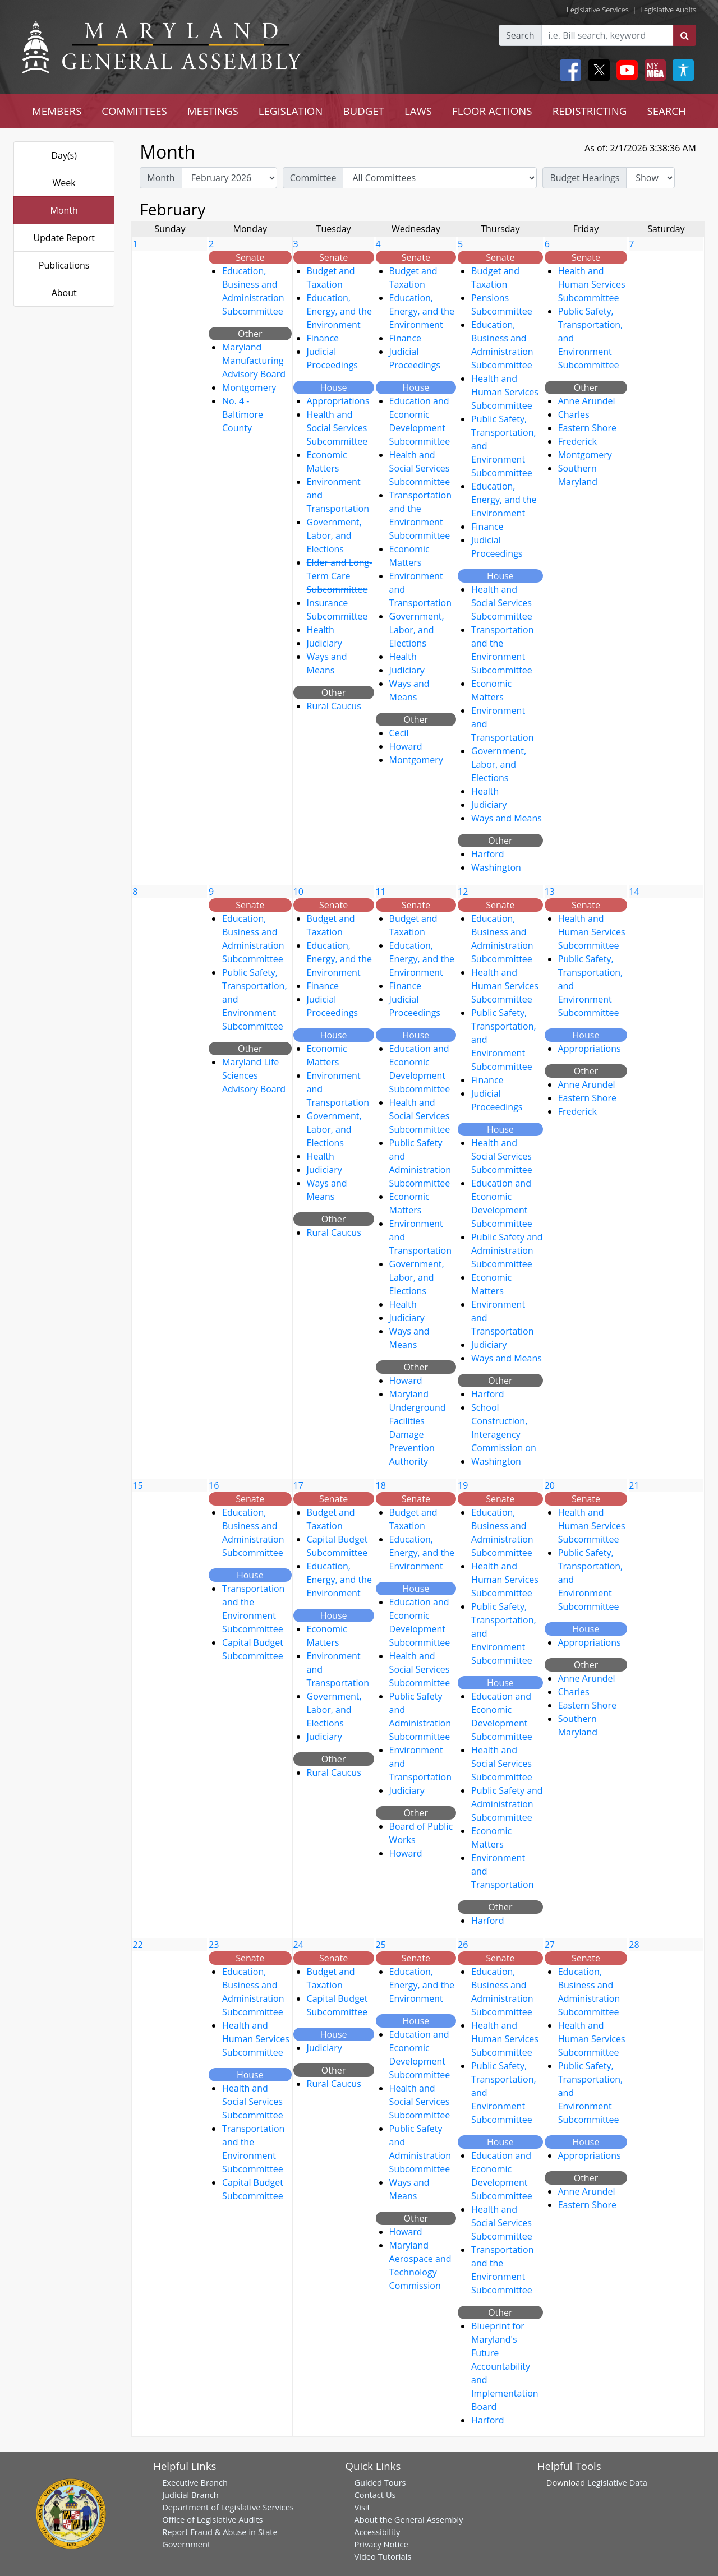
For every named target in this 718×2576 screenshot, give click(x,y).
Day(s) (64, 155)
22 (137, 1944)
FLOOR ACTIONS (492, 111)
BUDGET (363, 111)
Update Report (64, 238)
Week (64, 183)
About (64, 293)
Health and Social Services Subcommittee (337, 427)
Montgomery (249, 387)
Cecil (399, 733)
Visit (362, 2507)
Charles (574, 414)
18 (381, 1485)
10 (298, 891)
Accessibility (377, 2531)
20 (550, 1485)
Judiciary (324, 643)
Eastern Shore (587, 428)
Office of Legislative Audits (212, 2519)
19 (463, 1485)
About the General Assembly (408, 2519)
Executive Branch (195, 2482)
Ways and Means (506, 818)
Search (520, 35)
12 (463, 891)
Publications (64, 265)
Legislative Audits (668, 9)
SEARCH (666, 111)
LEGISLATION (291, 111)
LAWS (418, 111)
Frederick (577, 441)
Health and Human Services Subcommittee (504, 392)
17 (298, 1485)
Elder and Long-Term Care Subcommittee (339, 575)
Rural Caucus (334, 706)
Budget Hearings (584, 178)
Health (320, 630)
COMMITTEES (134, 111)
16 (214, 1485)
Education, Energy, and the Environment (339, 311)
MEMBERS (56, 111)
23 (214, 1944)
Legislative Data (617, 2482)
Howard (405, 746)
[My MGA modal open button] (653, 70)
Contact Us (374, 2494)
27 (550, 1944)
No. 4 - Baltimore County (242, 414)
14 (634, 891)
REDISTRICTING (590, 111)
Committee (313, 178)
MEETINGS (212, 111)
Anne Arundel (586, 401)
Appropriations (338, 401)
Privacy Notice (381, 2544)
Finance (323, 338)
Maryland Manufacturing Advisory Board (254, 360)
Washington (496, 867)
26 (463, 1944)
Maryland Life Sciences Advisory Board (254, 1075)
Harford (487, 854)
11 (381, 891)
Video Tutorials (382, 2556)
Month (63, 210)
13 (550, 891)
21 (634, 1485)
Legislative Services (598, 9)
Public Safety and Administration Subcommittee (507, 1250)
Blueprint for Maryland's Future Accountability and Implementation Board (504, 2366)
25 (381, 1944)
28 (634, 1944)
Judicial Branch (190, 2494)
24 (298, 1944)
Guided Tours (380, 2482)
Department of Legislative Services (228, 2507)
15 (137, 1485)
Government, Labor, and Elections (334, 535)
